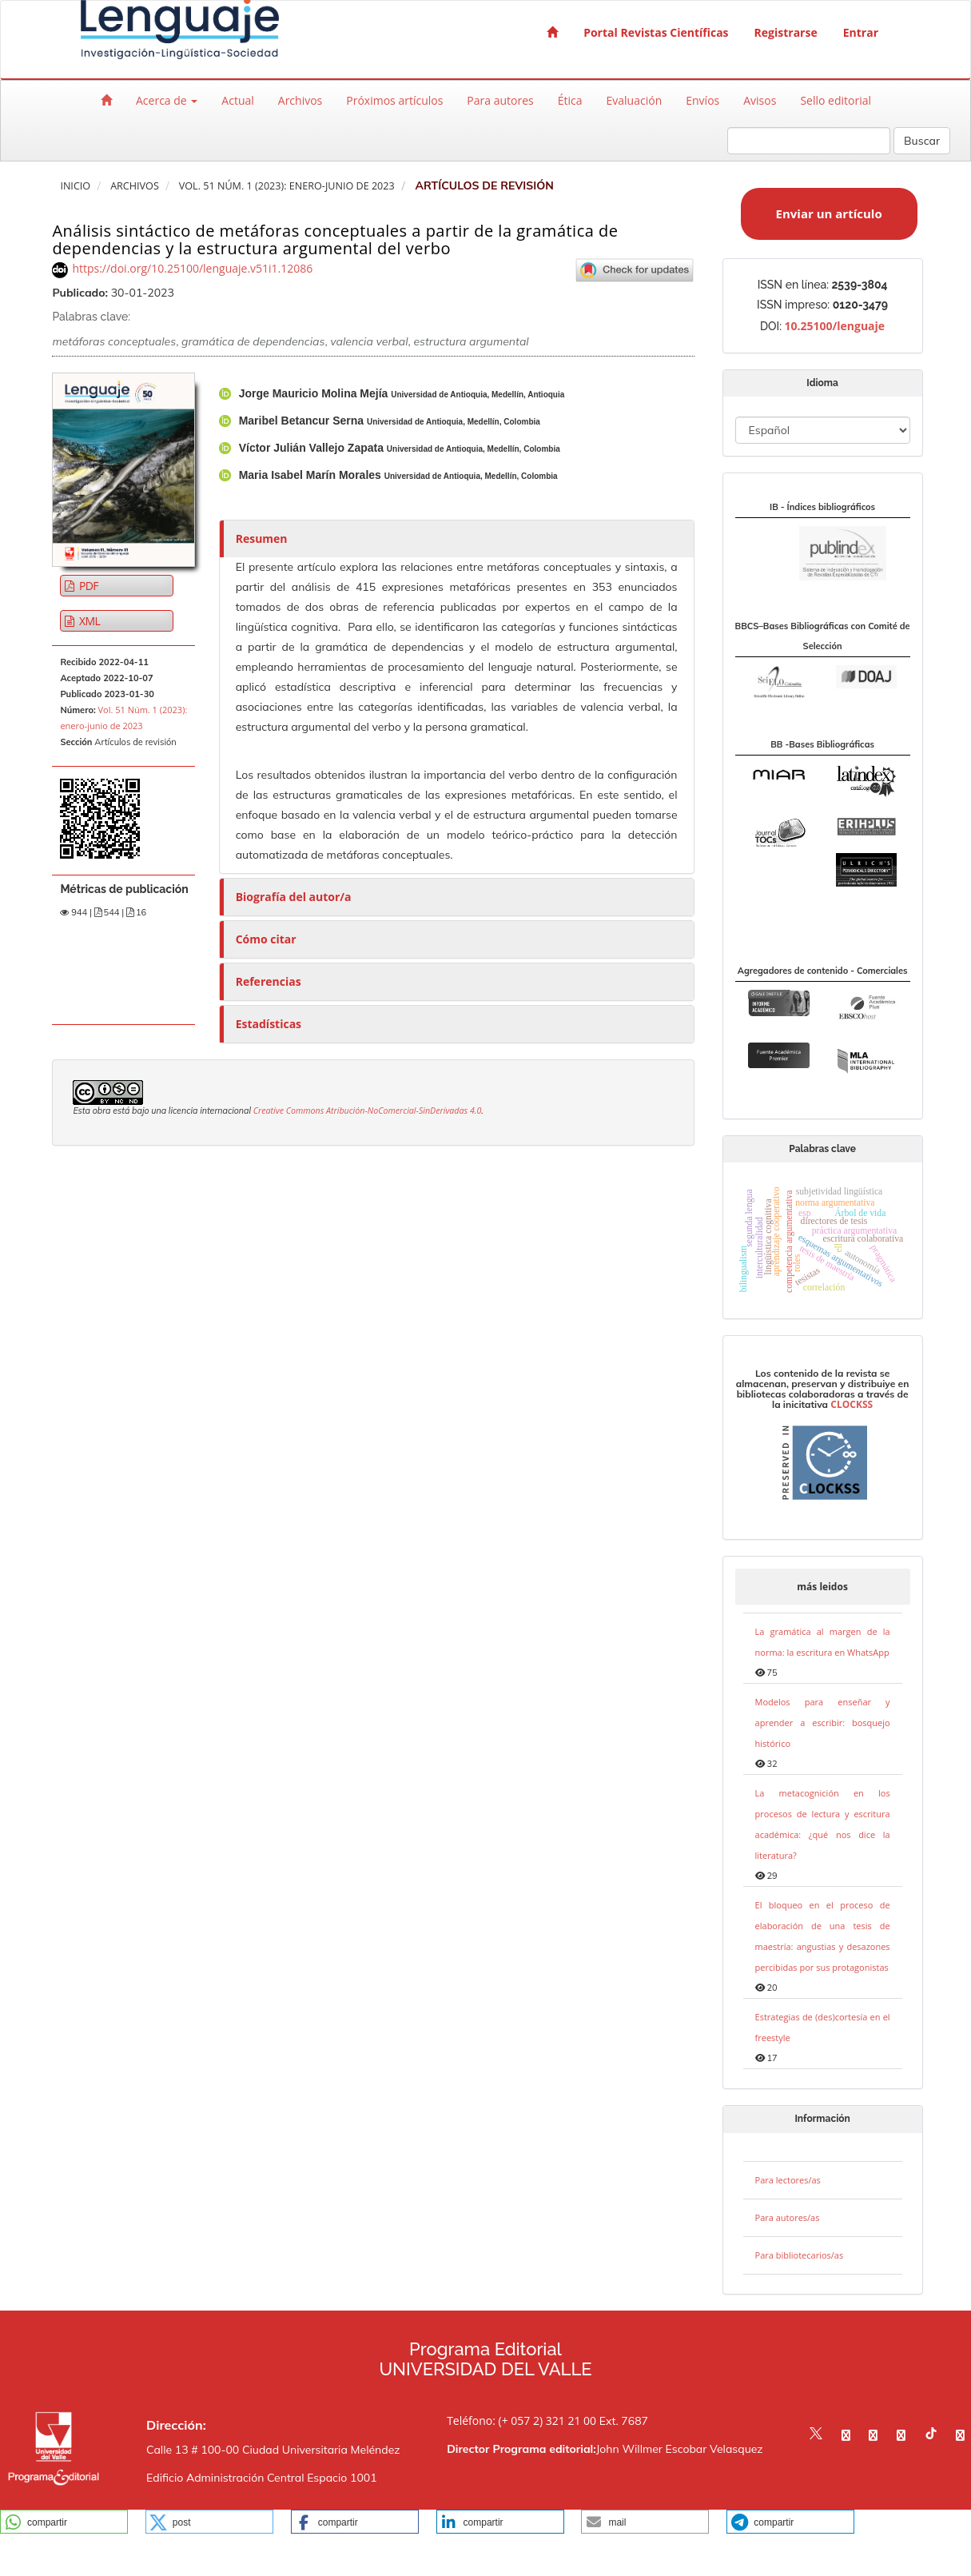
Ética (570, 100)
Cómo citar (266, 939)
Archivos (300, 100)
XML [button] (88, 620)
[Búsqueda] (808, 140)
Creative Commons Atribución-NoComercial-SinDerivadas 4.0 (367, 1110)
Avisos (759, 100)
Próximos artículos (394, 100)
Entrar (860, 32)
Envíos (702, 100)
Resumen (262, 538)
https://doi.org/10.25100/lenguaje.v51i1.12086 (192, 268)
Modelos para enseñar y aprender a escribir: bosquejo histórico (822, 1722)
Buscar (922, 141)
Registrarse (786, 32)
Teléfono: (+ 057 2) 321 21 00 (521, 2420)
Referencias (268, 981)
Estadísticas (268, 1023)
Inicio (75, 186)
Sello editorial (835, 100)
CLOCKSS (851, 1404)
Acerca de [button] (166, 100)
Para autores (500, 100)
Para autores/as (787, 2217)
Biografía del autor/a (294, 896)
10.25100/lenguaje (834, 325)
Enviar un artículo (829, 213)
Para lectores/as (788, 2180)
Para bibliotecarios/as (799, 2255)
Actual (237, 100)
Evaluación (635, 100)
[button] (64, 2522)
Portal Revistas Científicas (655, 32)
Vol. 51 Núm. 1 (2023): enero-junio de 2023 (287, 186)
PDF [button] (87, 585)
